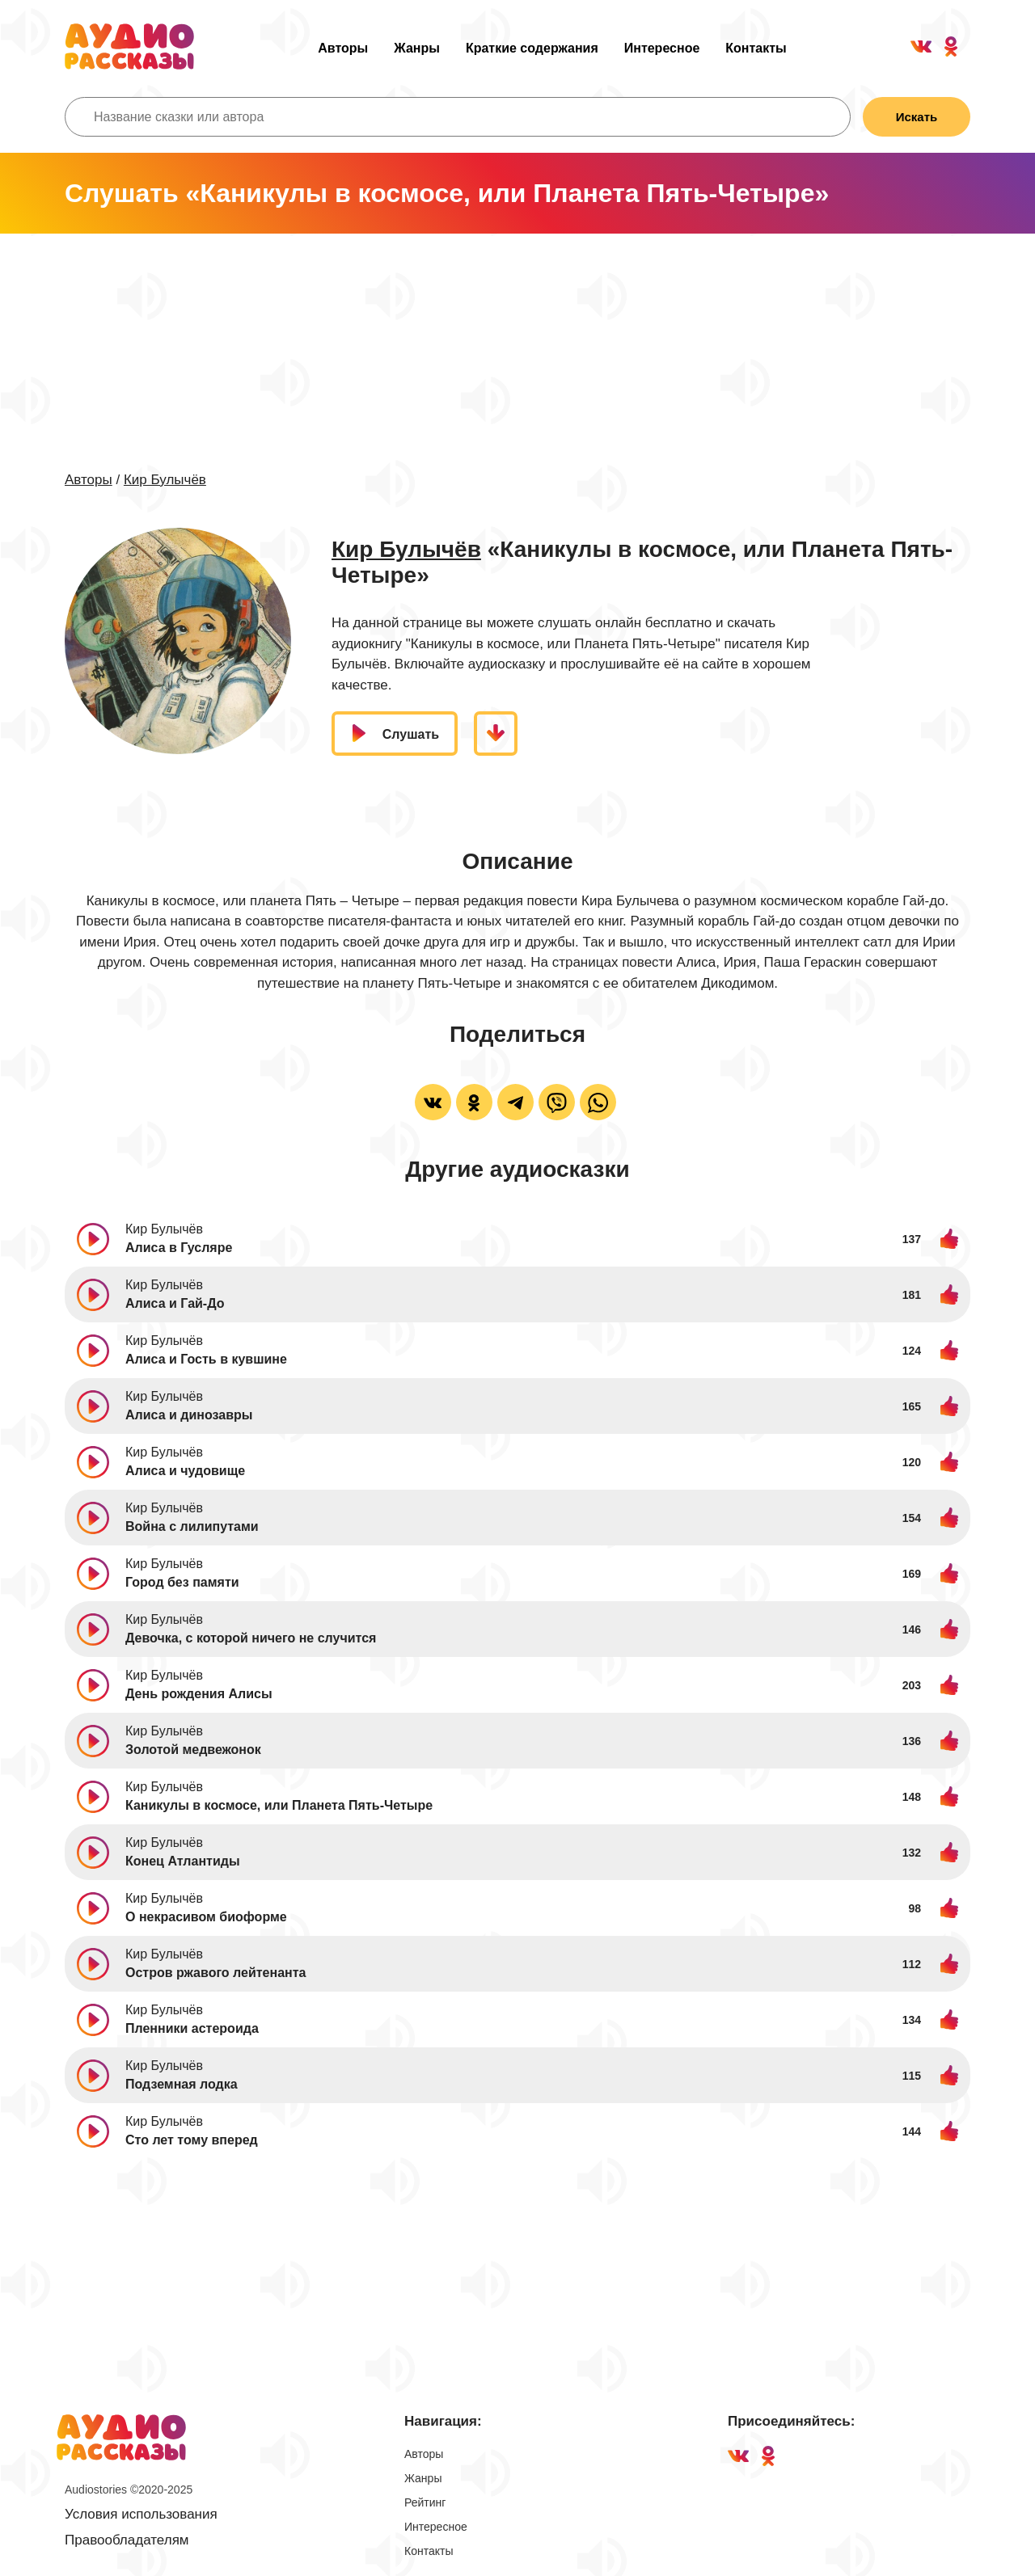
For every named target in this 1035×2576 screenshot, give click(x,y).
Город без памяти (182, 1583)
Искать (914, 117)
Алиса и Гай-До (175, 1304)
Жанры (417, 48)
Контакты (755, 48)
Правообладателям (127, 2541)
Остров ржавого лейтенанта (215, 1973)
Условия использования (141, 2515)
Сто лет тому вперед (191, 2141)
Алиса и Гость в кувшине (206, 1360)
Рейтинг (425, 2503)
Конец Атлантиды (182, 1862)
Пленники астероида (192, 2029)
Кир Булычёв (165, 479)
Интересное (662, 48)
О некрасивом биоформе (206, 1918)
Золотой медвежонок (193, 1750)
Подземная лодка (181, 2085)
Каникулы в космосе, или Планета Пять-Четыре (279, 1806)
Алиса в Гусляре (178, 1248)
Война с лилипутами (192, 1527)
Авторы (343, 48)
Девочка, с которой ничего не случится (250, 1639)
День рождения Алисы (198, 1694)
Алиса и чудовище (185, 1471)
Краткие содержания (532, 48)
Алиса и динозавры (188, 1416)
